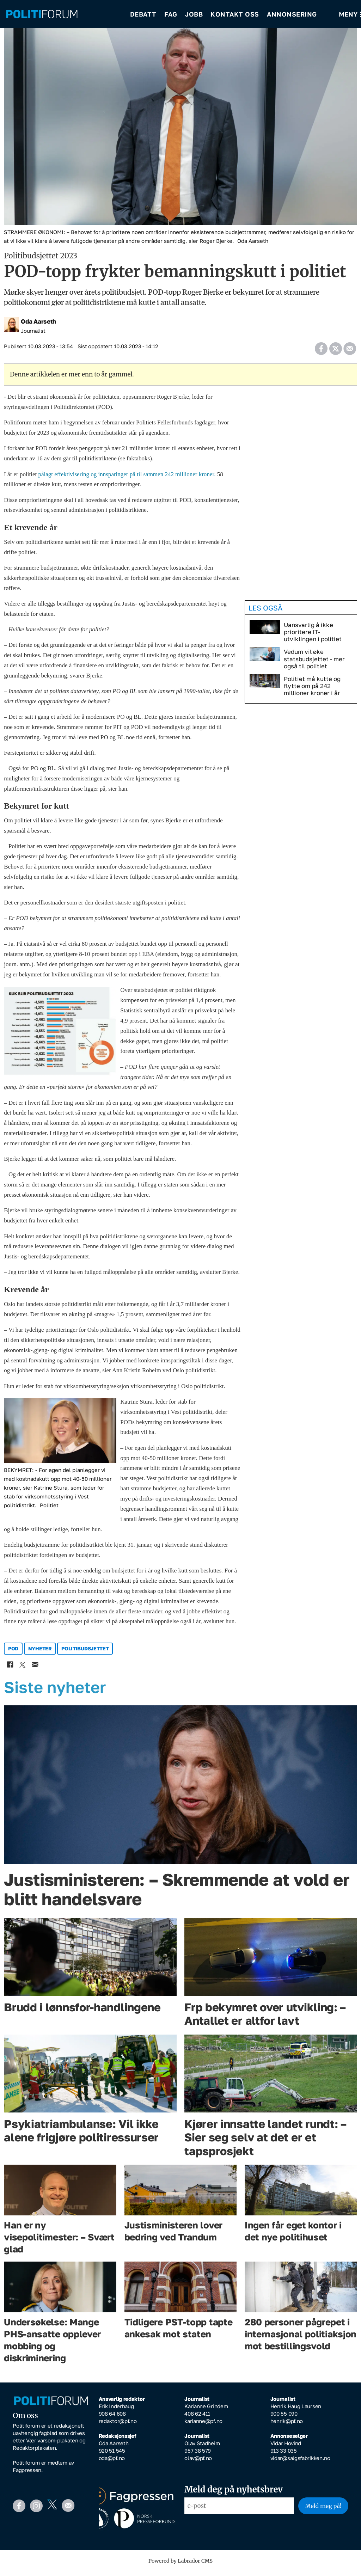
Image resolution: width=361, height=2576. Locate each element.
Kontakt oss (234, 14)
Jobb (194, 14)
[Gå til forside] (42, 14)
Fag (170, 14)
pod (13, 1653)
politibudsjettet (85, 1653)
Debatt (143, 14)
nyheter (40, 1653)
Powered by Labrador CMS (180, 2566)
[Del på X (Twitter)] (335, 351)
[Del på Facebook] (321, 351)
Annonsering (292, 14)
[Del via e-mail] (349, 351)
